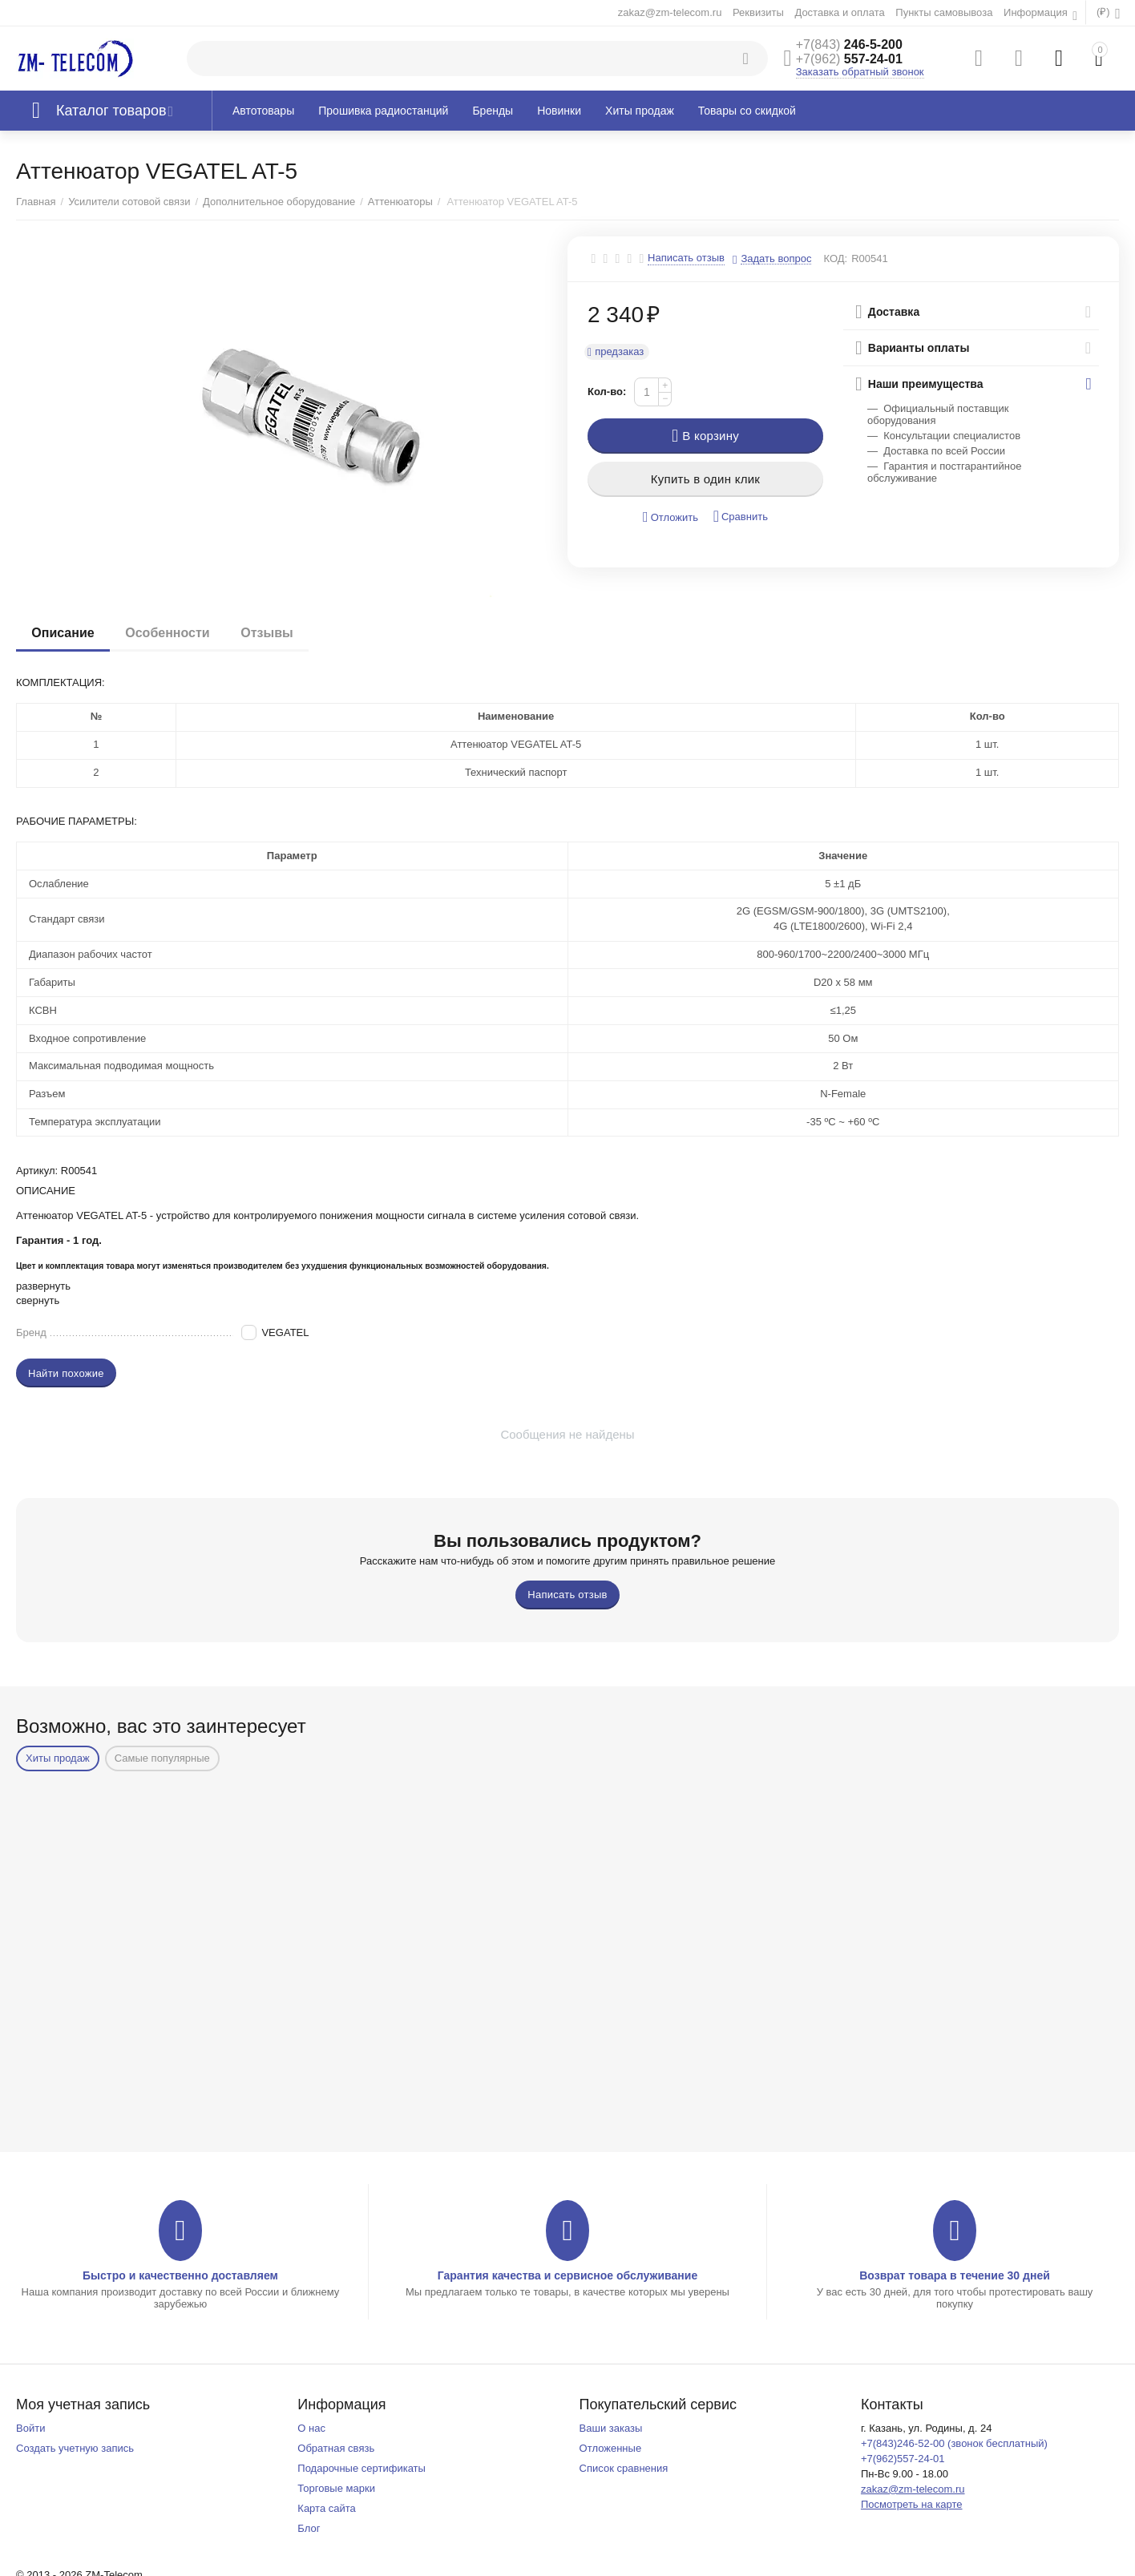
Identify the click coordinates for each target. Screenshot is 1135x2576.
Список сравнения (624, 2468)
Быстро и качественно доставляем (180, 2275)
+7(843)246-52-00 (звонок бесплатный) (954, 2443)
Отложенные (611, 2448)
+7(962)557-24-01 (903, 2459)
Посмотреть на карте (912, 2504)
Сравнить (740, 516)
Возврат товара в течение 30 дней (954, 2275)
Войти (30, 2428)
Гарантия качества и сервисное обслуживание (567, 2275)
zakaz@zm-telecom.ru (670, 12)
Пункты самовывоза (943, 12)
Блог (308, 2528)
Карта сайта (326, 2508)
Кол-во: (607, 392)
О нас (311, 2428)
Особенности (169, 633)
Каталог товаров (111, 110)
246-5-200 (849, 44)
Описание (63, 633)
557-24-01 (849, 59)
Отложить (670, 517)
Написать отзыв (686, 258)
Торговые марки (336, 2488)
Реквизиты (758, 12)
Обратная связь (335, 2448)
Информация (1037, 12)
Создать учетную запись (75, 2448)
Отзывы (270, 633)
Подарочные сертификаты (361, 2468)
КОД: (835, 258)
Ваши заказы (611, 2428)
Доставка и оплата (839, 12)
